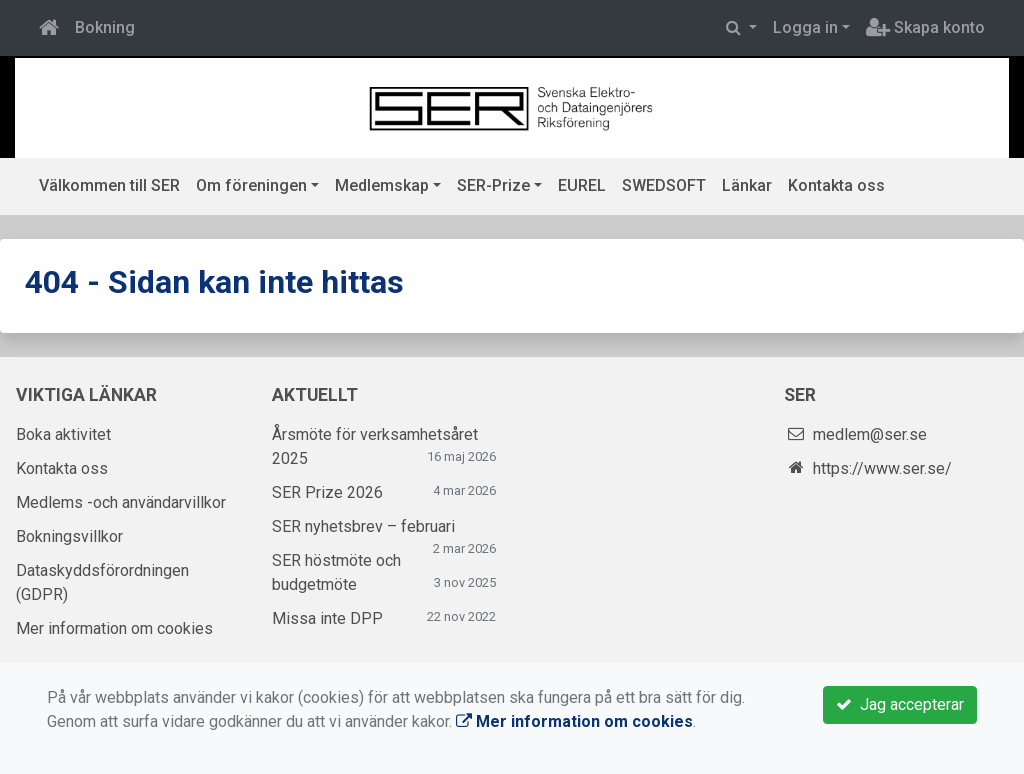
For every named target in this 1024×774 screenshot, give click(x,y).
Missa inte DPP (327, 618)
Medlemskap (382, 185)
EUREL (582, 185)
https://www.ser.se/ (882, 468)
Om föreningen (251, 185)
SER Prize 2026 (327, 492)
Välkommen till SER (109, 185)
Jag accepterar (900, 704)
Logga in (805, 27)
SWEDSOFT (664, 185)
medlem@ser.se (870, 434)
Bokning (105, 27)
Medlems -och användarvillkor (121, 502)
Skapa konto (925, 27)
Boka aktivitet (63, 434)
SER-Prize (493, 185)
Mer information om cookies (114, 628)
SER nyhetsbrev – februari (363, 526)
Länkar (747, 185)
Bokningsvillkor (69, 536)
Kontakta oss (836, 185)
